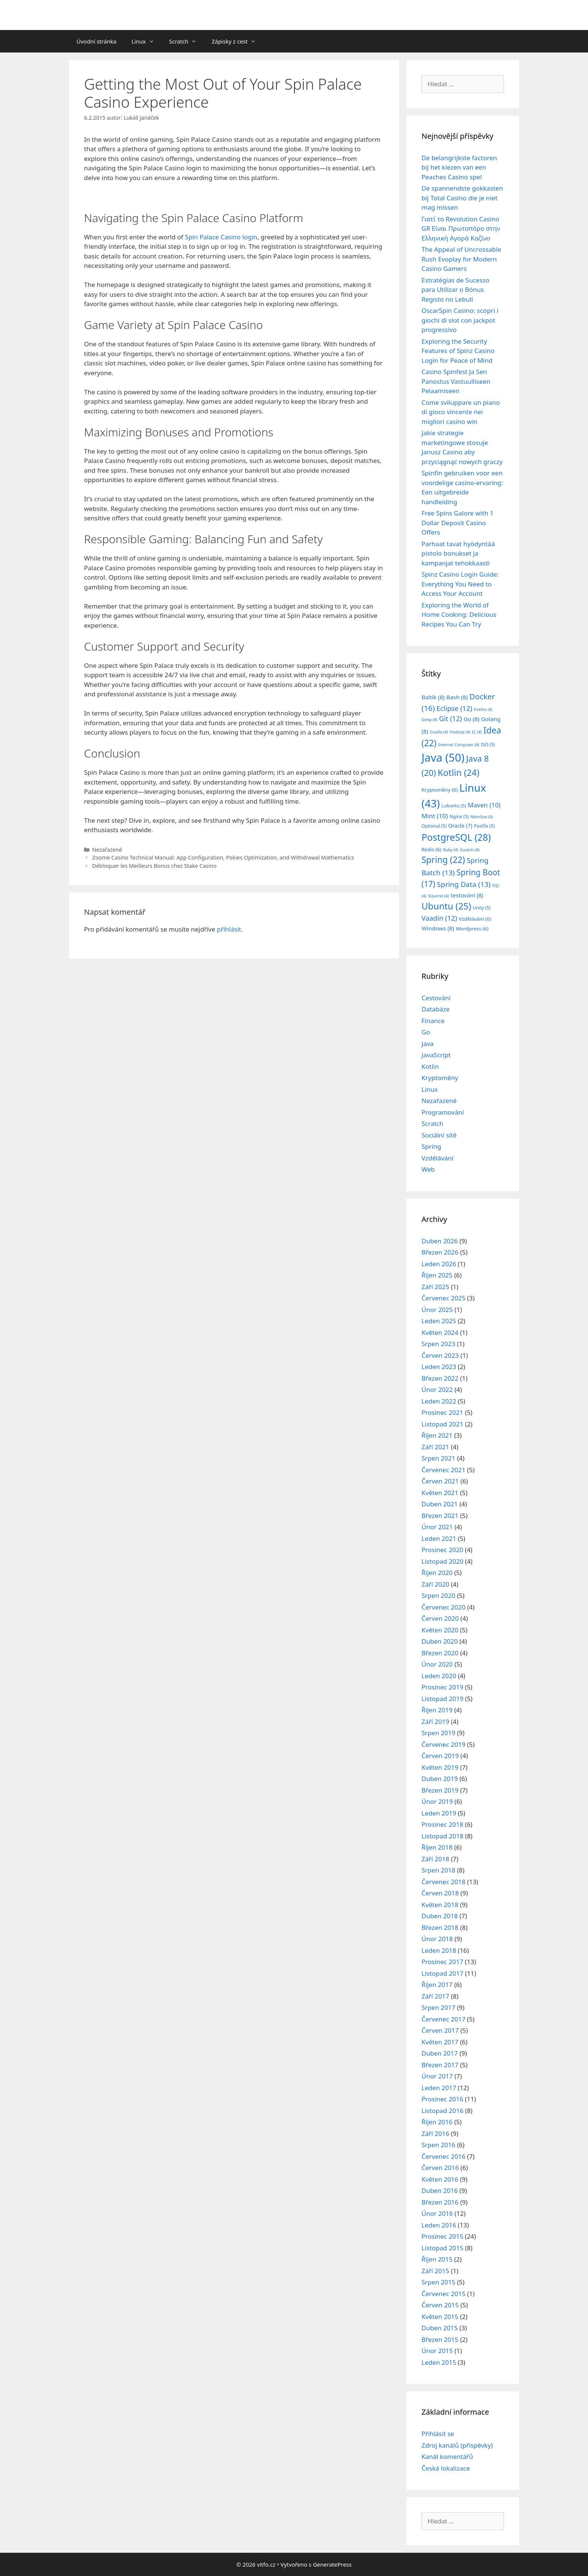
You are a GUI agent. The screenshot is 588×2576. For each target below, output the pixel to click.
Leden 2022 (439, 1401)
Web (428, 1169)
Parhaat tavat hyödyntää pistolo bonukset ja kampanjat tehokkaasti (458, 553)
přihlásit (229, 929)
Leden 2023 (439, 1366)
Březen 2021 (440, 1515)
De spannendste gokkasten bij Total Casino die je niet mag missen (462, 198)
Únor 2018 (437, 1938)
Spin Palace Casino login (221, 237)
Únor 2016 (437, 2213)
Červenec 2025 (443, 1298)
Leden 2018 (439, 1950)
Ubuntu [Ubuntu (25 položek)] (446, 906)
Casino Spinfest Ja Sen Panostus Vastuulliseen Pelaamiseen (456, 381)
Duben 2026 (440, 1241)
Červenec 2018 (443, 1881)
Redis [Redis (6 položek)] (431, 849)
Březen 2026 (440, 1252)
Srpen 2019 (438, 1732)
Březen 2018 (440, 1927)
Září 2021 (435, 1447)
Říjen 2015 (437, 2259)
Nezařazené (107, 849)
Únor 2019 (437, 1801)
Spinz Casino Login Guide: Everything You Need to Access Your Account (460, 584)
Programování (443, 1112)
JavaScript (436, 1055)
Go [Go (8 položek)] (471, 719)
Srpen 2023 (438, 1343)
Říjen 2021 (437, 1435)
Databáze (436, 1009)
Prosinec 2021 (442, 1412)
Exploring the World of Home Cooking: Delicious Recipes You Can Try (459, 614)
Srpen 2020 (438, 1595)
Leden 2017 (439, 2087)
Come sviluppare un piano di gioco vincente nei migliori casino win (461, 412)
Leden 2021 (439, 1538)
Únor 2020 (437, 1664)
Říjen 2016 (437, 2122)
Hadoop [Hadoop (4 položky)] (460, 732)
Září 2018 (435, 1859)
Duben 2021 (440, 1504)
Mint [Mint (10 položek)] (435, 816)
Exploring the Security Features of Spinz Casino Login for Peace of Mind (458, 351)
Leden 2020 (439, 1675)
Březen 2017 (440, 2064)
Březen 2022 (440, 1378)
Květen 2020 (440, 1630)
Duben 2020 (440, 1641)
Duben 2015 (440, 2328)
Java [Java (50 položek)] (443, 757)
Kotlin (430, 1066)
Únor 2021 (437, 1526)
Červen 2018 (440, 1893)
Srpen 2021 (438, 1458)
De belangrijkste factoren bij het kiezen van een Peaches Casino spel (459, 167)
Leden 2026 (439, 1263)
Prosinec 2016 (442, 2099)
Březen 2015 (440, 2339)
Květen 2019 (440, 1767)
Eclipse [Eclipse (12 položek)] (454, 708)
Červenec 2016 (443, 2156)
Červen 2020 (440, 1618)
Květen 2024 (440, 1332)
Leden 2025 (439, 1321)
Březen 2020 (440, 1653)
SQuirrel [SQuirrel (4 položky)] (438, 896)
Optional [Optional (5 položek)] (434, 826)
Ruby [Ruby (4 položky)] (450, 849)
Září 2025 (435, 1286)
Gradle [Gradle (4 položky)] (439, 732)
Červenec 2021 (443, 1469)
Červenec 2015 (443, 2293)
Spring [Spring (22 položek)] (443, 860)
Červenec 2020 (443, 1607)
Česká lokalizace (446, 2468)
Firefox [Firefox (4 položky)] (483, 709)
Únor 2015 (437, 2350)
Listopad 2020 (443, 1561)
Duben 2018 (440, 1916)
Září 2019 (435, 1721)
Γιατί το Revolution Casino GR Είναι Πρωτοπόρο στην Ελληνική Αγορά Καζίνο (461, 228)
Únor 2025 (437, 1309)
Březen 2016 (440, 2202)
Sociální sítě (439, 1135)
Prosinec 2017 (442, 1961)
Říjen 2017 (437, 1984)
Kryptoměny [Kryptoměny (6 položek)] (440, 789)
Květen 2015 (440, 2316)
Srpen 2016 (438, 2144)
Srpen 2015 (438, 2282)
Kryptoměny (440, 1077)
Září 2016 (435, 2133)
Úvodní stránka (96, 41)
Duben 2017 (440, 2053)
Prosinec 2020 (442, 1549)
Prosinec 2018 (442, 1824)
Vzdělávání (437, 1158)
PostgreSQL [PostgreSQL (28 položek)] (456, 837)
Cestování (436, 997)
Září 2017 (435, 1996)
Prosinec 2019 (442, 1687)
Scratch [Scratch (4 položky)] (469, 849)
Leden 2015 (439, 2362)
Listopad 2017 (443, 1973)
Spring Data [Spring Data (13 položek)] (463, 884)
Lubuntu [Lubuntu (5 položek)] (453, 806)
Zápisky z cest (237, 41)
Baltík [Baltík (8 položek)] (433, 697)
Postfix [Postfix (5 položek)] (484, 826)
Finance (433, 1020)
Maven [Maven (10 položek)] (484, 805)
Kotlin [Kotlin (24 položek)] (458, 772)
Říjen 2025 (437, 1275)
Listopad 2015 (443, 2248)
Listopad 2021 (443, 1424)
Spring (431, 1146)
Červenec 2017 (443, 2019)
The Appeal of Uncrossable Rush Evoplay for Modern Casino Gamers (461, 259)
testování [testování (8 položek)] (466, 895)
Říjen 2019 (437, 1710)
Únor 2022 (437, 1389)
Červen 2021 (440, 1481)
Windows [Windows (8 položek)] (438, 928)
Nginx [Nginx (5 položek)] (459, 816)
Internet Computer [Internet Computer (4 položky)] (458, 744)
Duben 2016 (440, 2190)
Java (428, 1043)
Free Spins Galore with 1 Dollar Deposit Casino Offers (458, 523)
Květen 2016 (440, 2179)
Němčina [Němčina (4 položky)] (481, 816)
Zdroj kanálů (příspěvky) (457, 2445)
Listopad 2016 (443, 2110)
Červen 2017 (440, 2030)
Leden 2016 (439, 2225)
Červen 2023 (440, 1355)
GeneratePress (332, 2564)
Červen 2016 (440, 2167)
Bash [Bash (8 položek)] (457, 697)
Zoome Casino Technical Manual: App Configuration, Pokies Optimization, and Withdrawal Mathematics (223, 857)
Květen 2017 (440, 2042)
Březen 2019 (440, 1790)
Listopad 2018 (443, 1836)
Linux (147, 41)
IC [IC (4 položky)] (477, 732)
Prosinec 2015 (442, 2236)
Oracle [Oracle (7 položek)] (460, 825)
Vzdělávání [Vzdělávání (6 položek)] (475, 918)
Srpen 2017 (438, 2007)
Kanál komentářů (447, 2456)
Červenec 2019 (443, 1744)
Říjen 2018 (437, 1847)
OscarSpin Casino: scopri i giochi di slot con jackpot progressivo (460, 320)
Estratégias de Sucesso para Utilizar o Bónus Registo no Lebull (455, 290)
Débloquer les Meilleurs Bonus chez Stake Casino (154, 865)
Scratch (186, 41)
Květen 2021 (440, 1492)
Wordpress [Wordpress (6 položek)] (472, 928)
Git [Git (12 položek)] (450, 718)
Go (426, 1032)
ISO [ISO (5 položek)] (488, 744)
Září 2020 (435, 1584)
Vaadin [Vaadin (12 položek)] (439, 918)
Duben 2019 (440, 1778)
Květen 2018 (440, 1904)
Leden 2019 (439, 1813)
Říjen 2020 (437, 1572)
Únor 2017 (437, 2076)
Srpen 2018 (438, 1870)
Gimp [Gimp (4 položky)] (429, 719)
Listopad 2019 (443, 1698)
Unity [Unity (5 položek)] (481, 908)
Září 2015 (435, 2270)
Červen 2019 (440, 1755)
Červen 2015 (440, 2305)
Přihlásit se (438, 2433)
